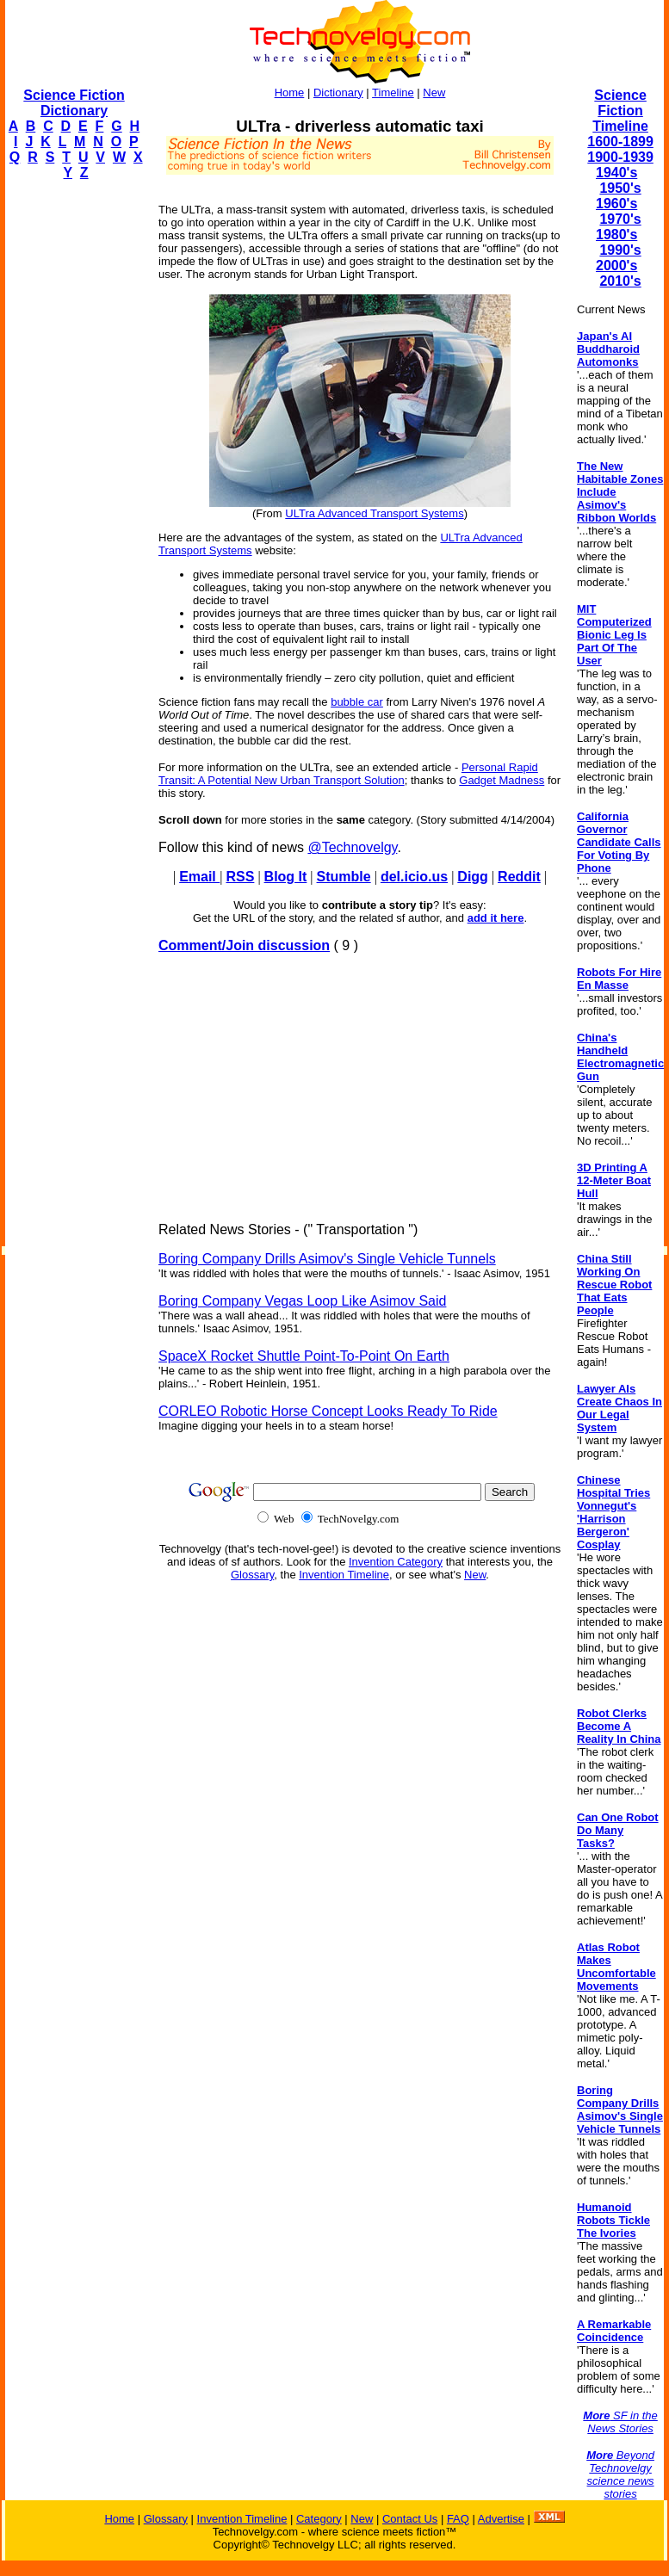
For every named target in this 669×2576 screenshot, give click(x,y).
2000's (616, 265)
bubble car (357, 701)
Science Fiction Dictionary (73, 103)
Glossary (252, 1574)
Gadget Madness (501, 780)
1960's (616, 203)
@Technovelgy (352, 847)
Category (319, 2518)
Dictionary (338, 92)
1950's (620, 188)
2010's (620, 281)
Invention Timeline (344, 1574)
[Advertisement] (74, 453)
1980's (616, 234)
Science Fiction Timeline (620, 110)
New (434, 92)
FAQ (458, 2518)
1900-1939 (620, 157)
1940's (616, 172)
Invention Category (396, 1561)
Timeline (393, 92)
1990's (620, 250)
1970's (620, 219)
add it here (496, 917)
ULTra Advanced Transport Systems (374, 513)
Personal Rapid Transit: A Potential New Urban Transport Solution (348, 774)
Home (290, 92)
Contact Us (409, 2518)
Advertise (501, 2518)
